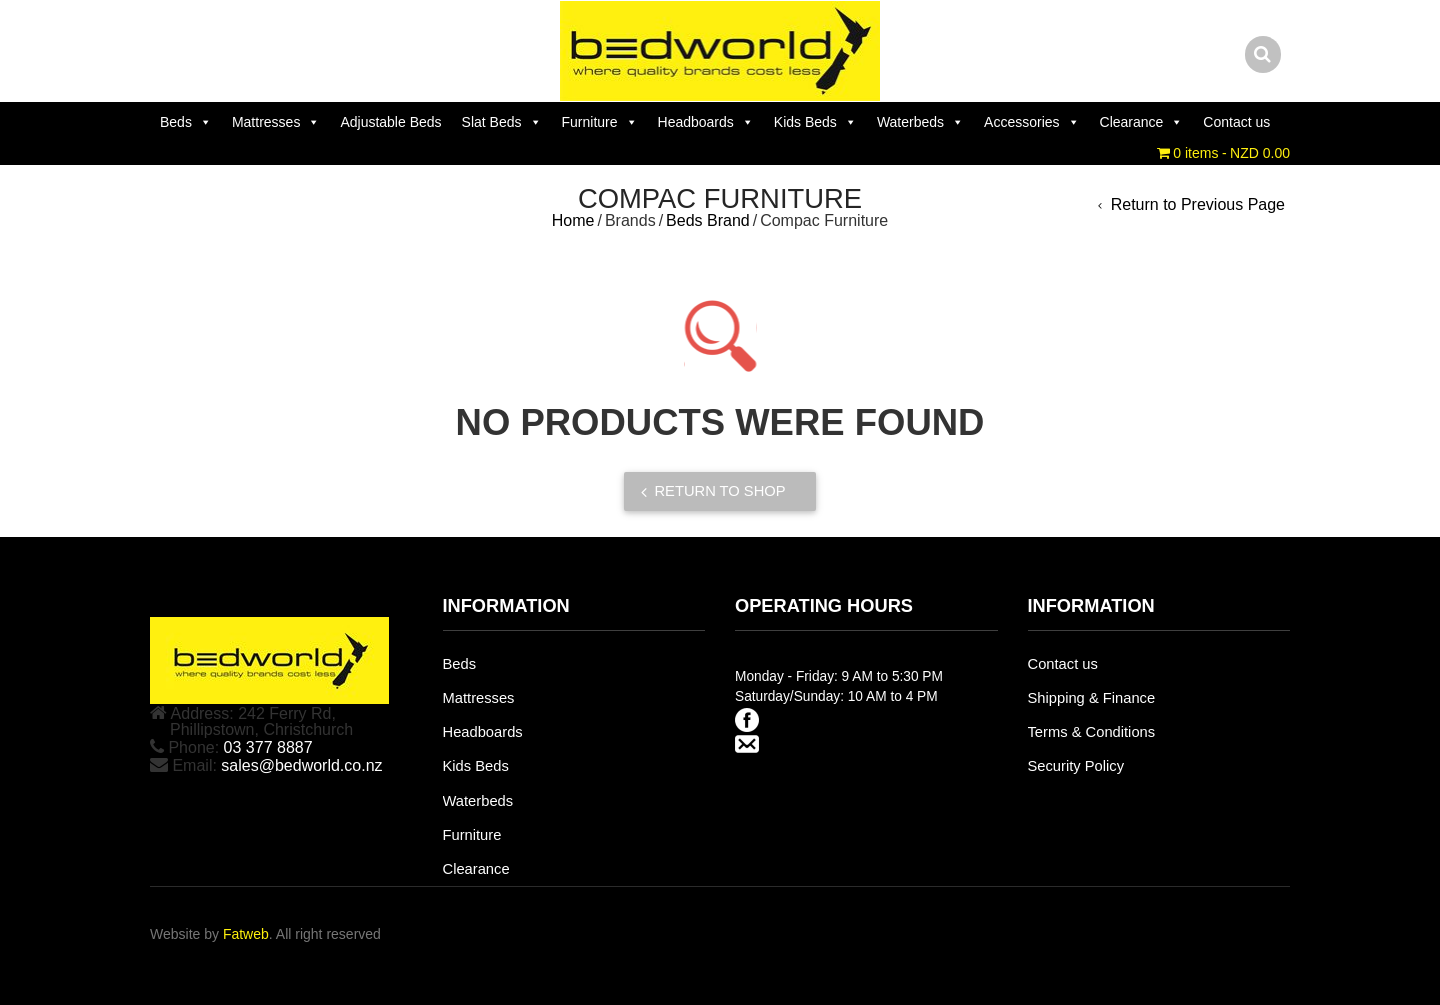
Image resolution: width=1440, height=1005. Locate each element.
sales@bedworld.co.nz (301, 765)
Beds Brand (708, 220)
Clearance (1142, 122)
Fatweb (246, 934)
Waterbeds (920, 122)
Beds (186, 122)
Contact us (1236, 122)
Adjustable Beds (390, 122)
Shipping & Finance (1092, 698)
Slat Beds (502, 122)
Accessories (1031, 122)
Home (573, 220)
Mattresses (276, 122)
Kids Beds (815, 122)
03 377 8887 (268, 747)
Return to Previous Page (1198, 205)
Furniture (600, 122)
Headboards (706, 122)
